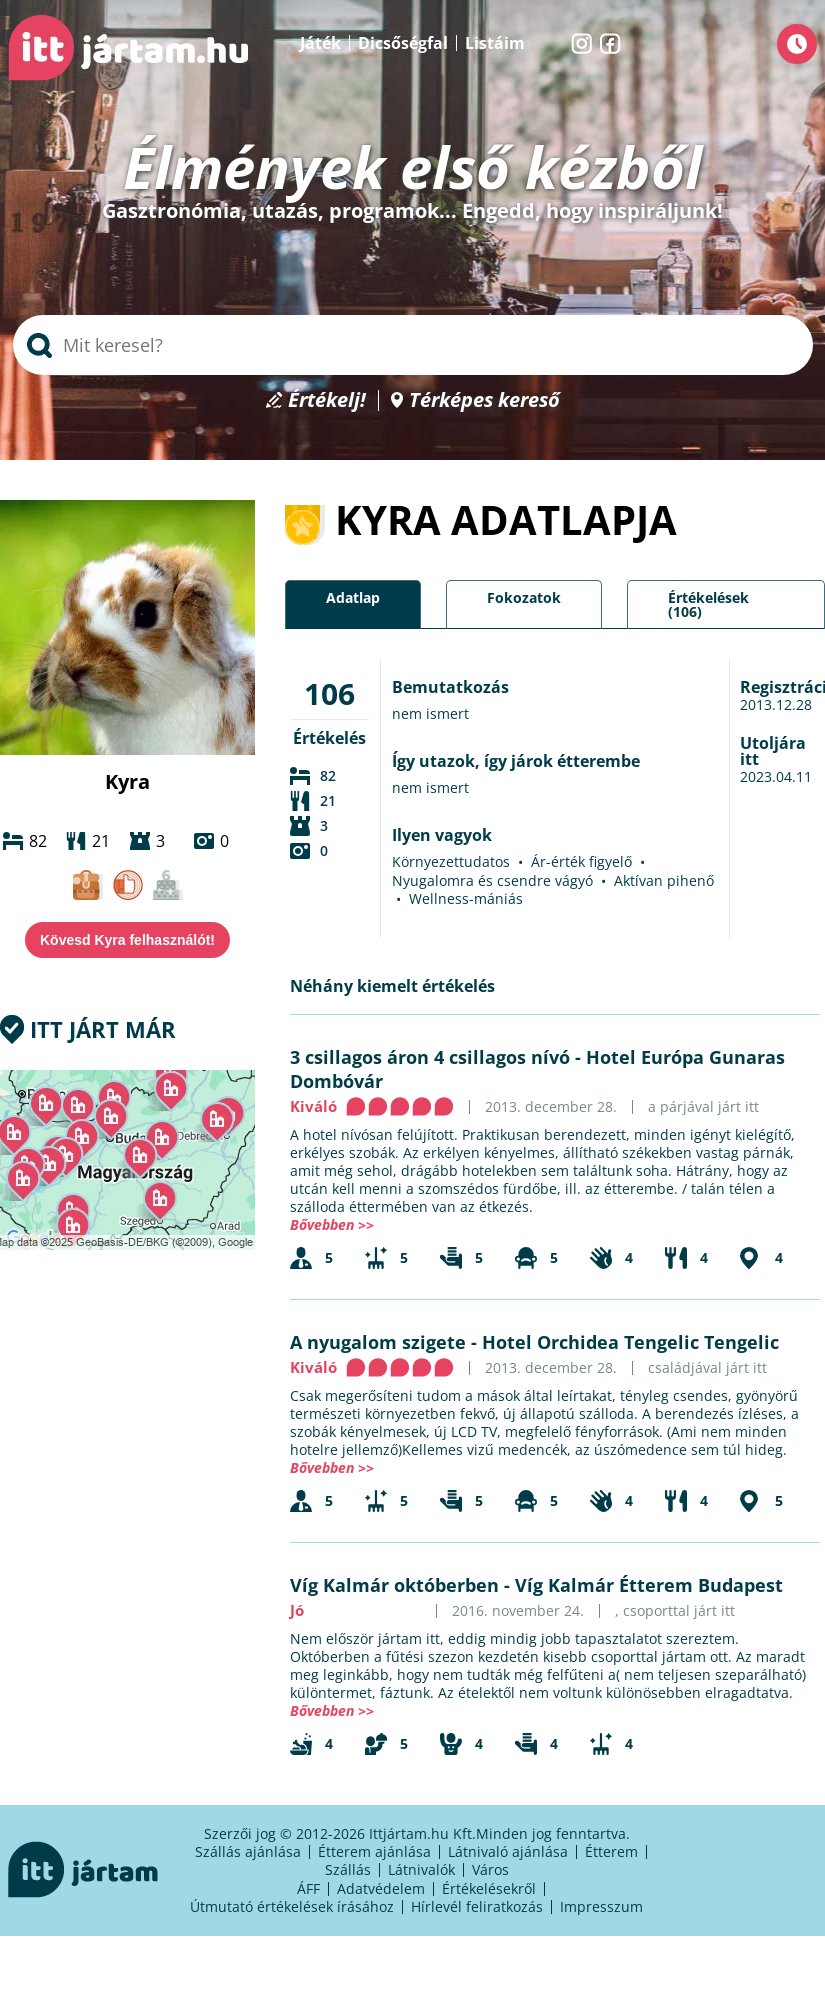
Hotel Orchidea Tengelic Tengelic (630, 1342)
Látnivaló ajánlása (508, 1851)
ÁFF (308, 1888)
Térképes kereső (484, 400)
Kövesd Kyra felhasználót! (127, 940)
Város (490, 1869)
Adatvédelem (381, 1888)
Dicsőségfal (403, 43)
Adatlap (353, 597)
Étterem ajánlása (374, 1851)
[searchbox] (413, 345)
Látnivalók (421, 1869)
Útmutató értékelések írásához (292, 1906)
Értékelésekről (489, 1888)
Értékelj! (327, 400)
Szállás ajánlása (248, 1851)
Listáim (495, 43)
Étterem (611, 1851)
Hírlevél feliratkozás (477, 1906)
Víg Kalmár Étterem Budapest (649, 1585)
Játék (320, 43)
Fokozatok (524, 597)
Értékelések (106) (708, 604)
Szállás (348, 1869)
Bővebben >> (332, 1224)
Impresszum (601, 1906)
